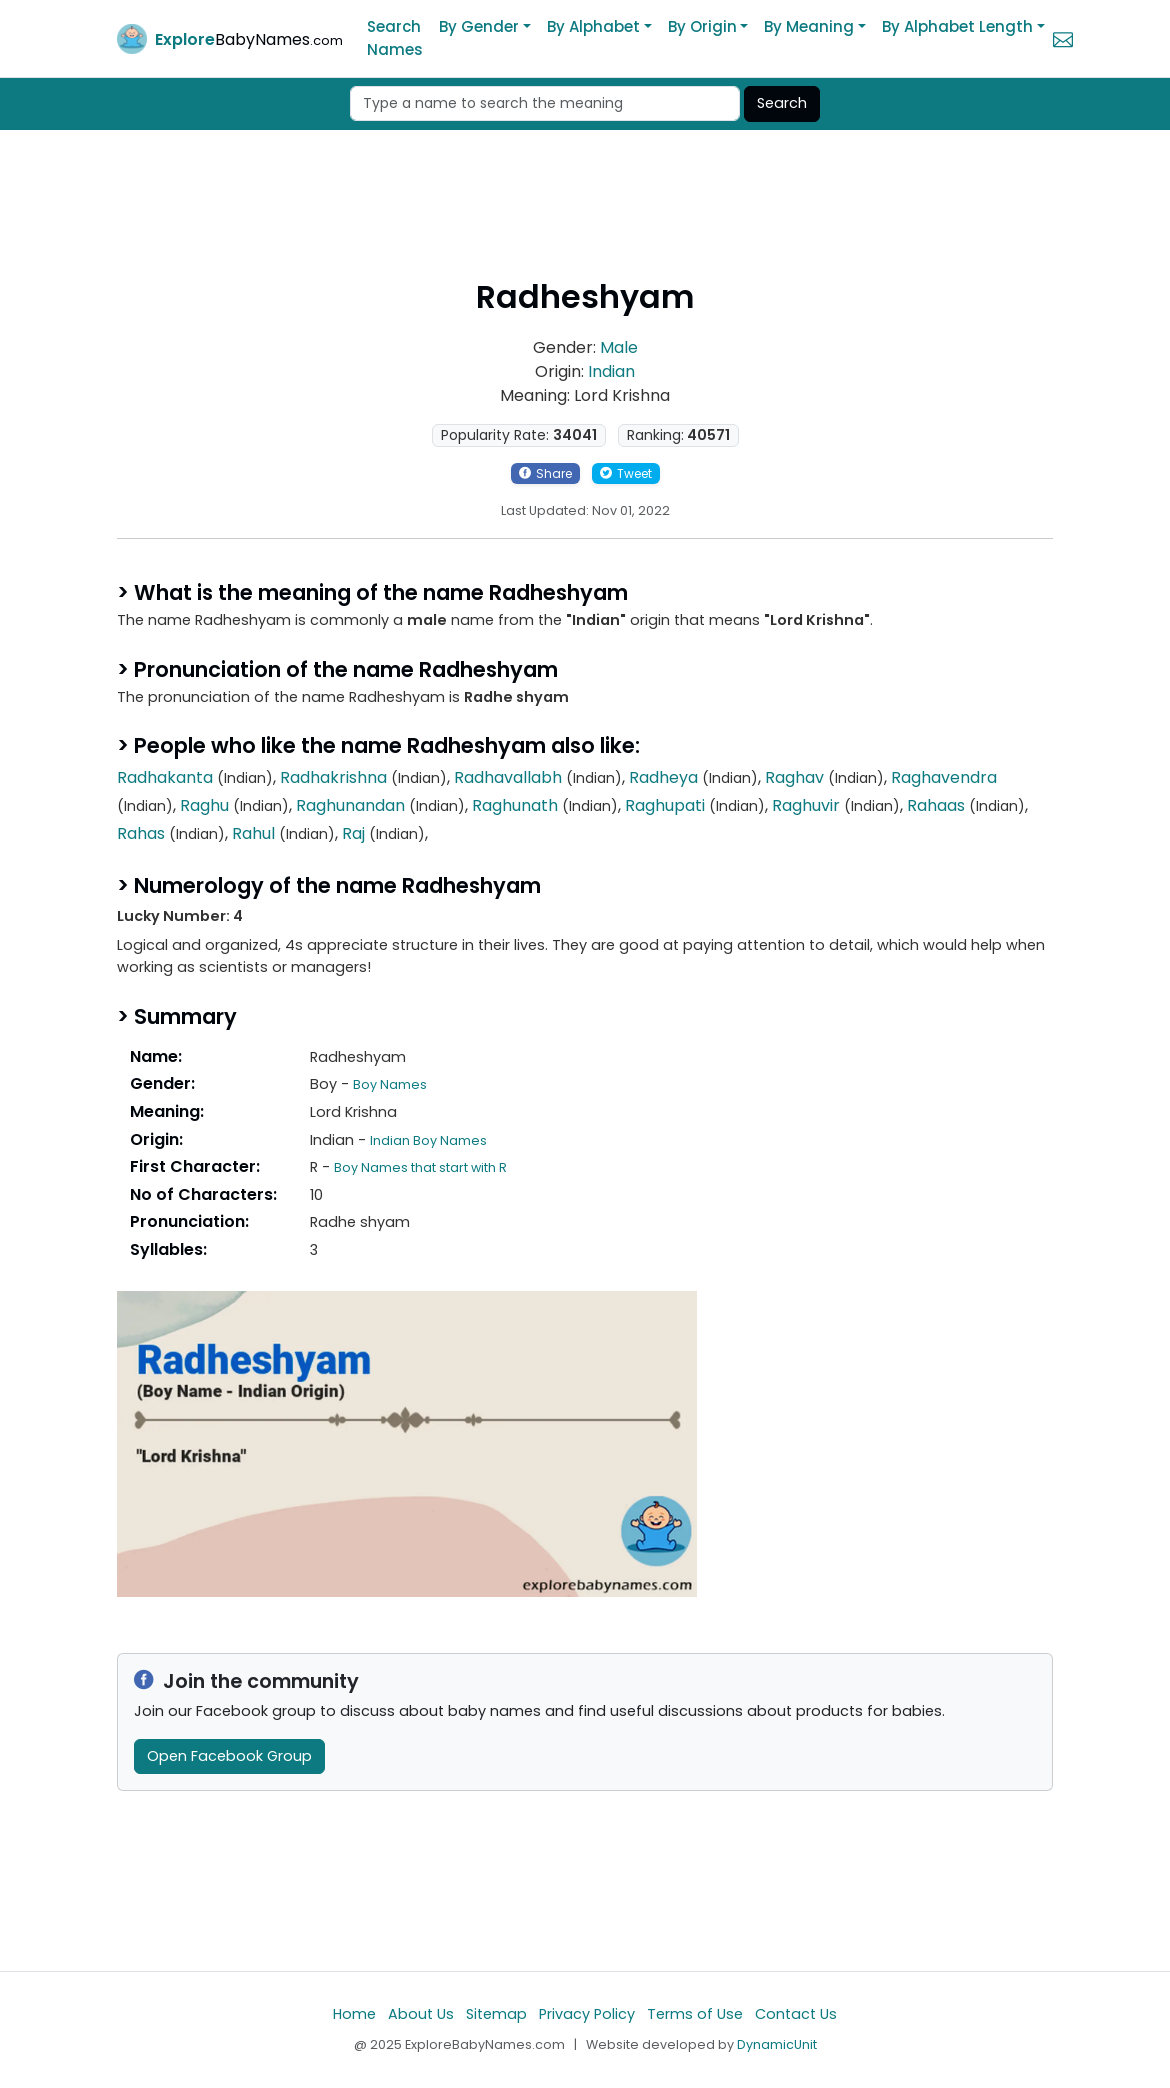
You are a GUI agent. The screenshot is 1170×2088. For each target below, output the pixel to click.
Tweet (626, 473)
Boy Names (390, 1084)
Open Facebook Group (229, 1756)
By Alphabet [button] (593, 26)
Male (619, 347)
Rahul (253, 833)
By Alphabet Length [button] (957, 26)
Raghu (204, 805)
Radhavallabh (508, 777)
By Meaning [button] (809, 26)
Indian (611, 371)
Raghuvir (806, 805)
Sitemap (496, 2014)
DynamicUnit (777, 2044)
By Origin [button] (702, 26)
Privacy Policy (587, 2014)
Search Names (395, 38)
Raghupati (665, 805)
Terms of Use (695, 2014)
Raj (353, 833)
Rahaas (936, 805)
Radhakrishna (333, 777)
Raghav (794, 777)
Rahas (141, 833)
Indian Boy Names (428, 1140)
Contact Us (796, 2014)
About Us (421, 2014)
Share (545, 473)
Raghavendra (944, 777)
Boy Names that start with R (420, 1167)
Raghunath (515, 805)
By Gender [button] (479, 26)
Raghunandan (350, 805)
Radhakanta (165, 777)
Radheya (663, 777)
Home (354, 2014)
